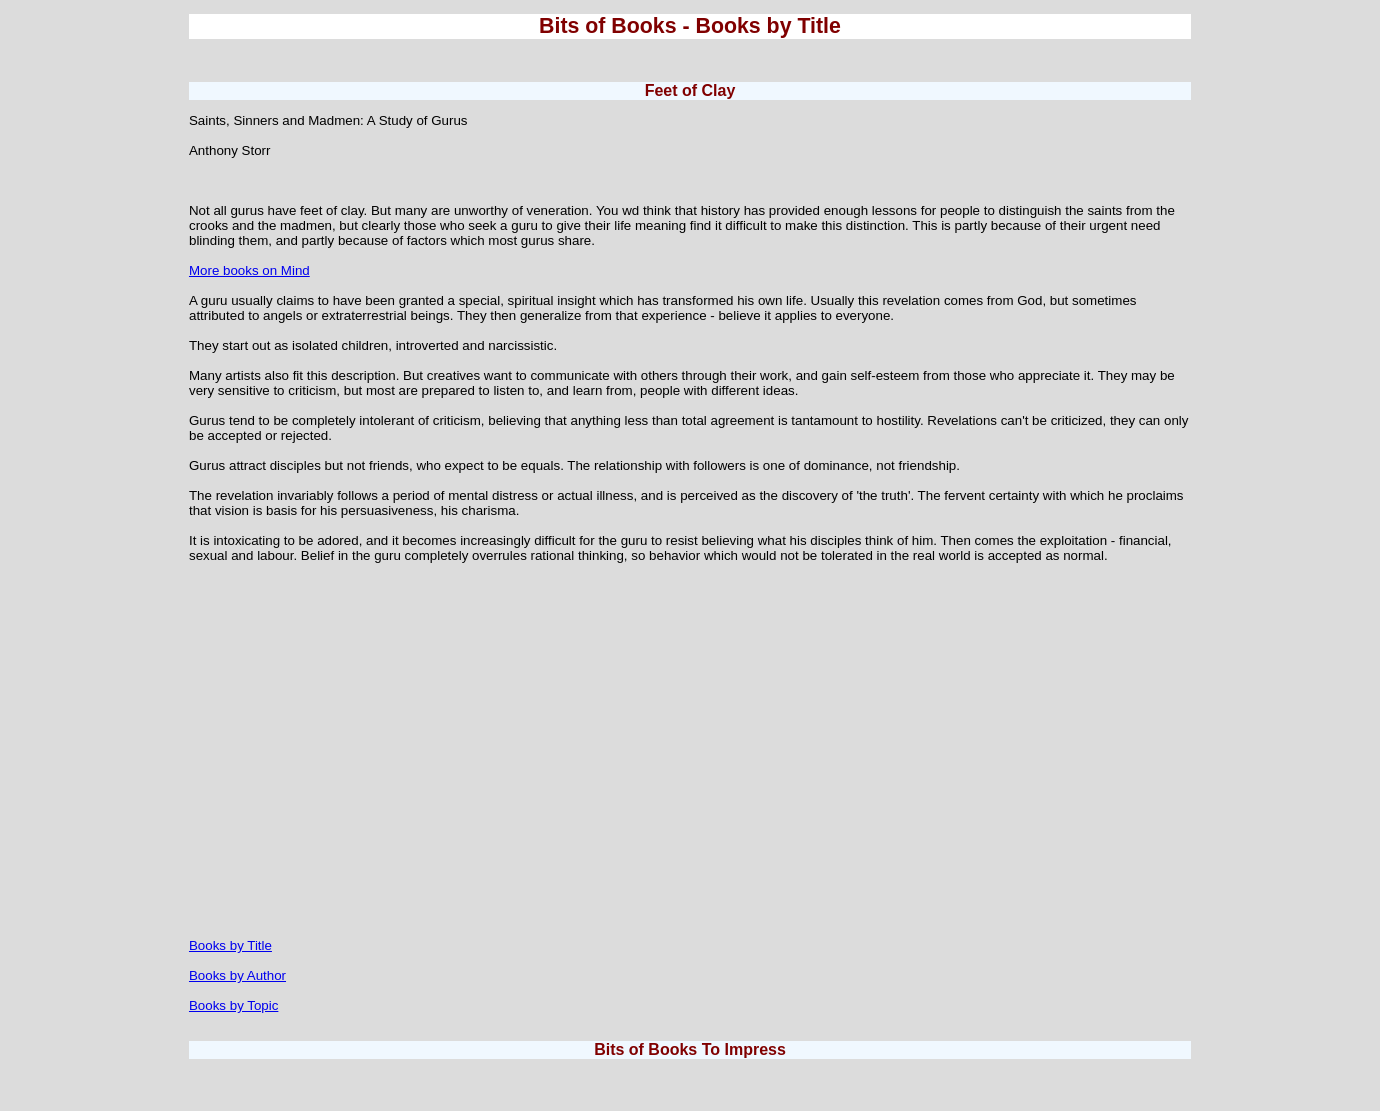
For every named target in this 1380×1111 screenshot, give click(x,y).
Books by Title (230, 945)
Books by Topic (233, 1005)
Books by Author (237, 975)
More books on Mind (249, 270)
